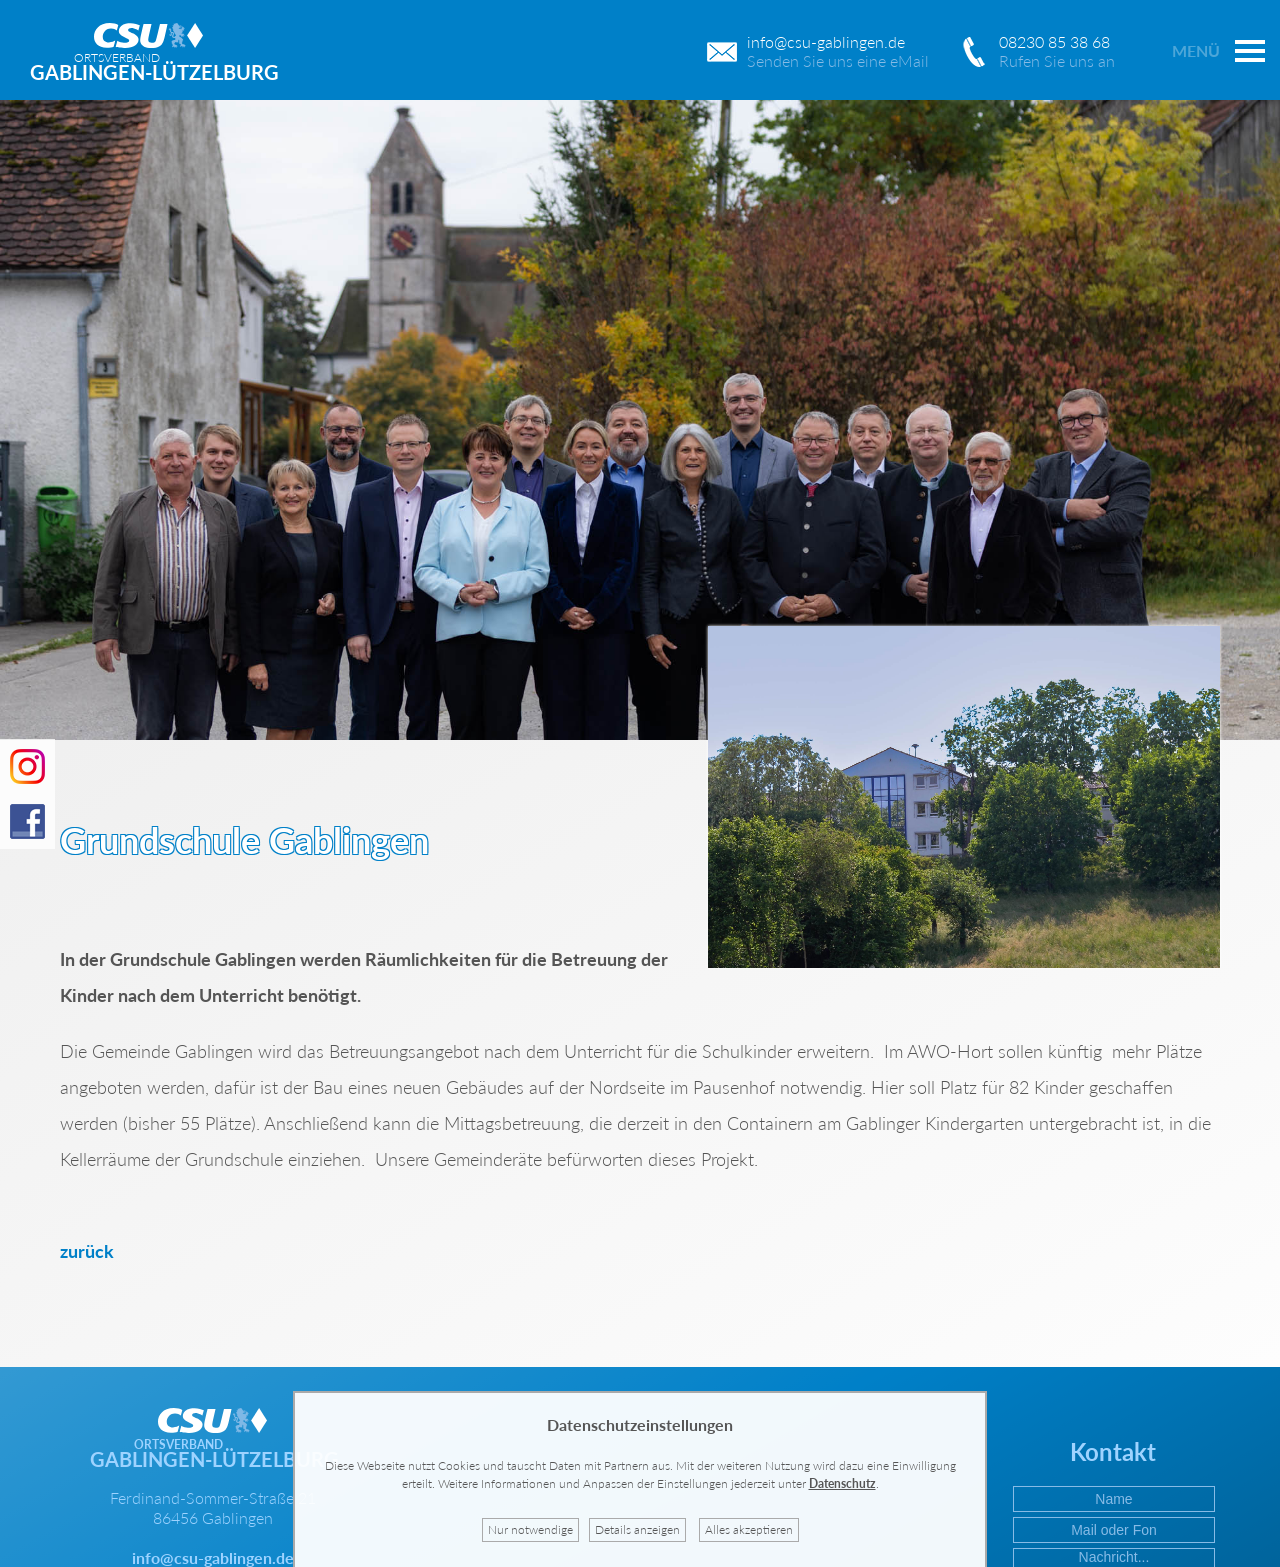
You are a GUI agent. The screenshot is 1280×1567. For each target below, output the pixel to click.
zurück (87, 1251)
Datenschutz (842, 1483)
